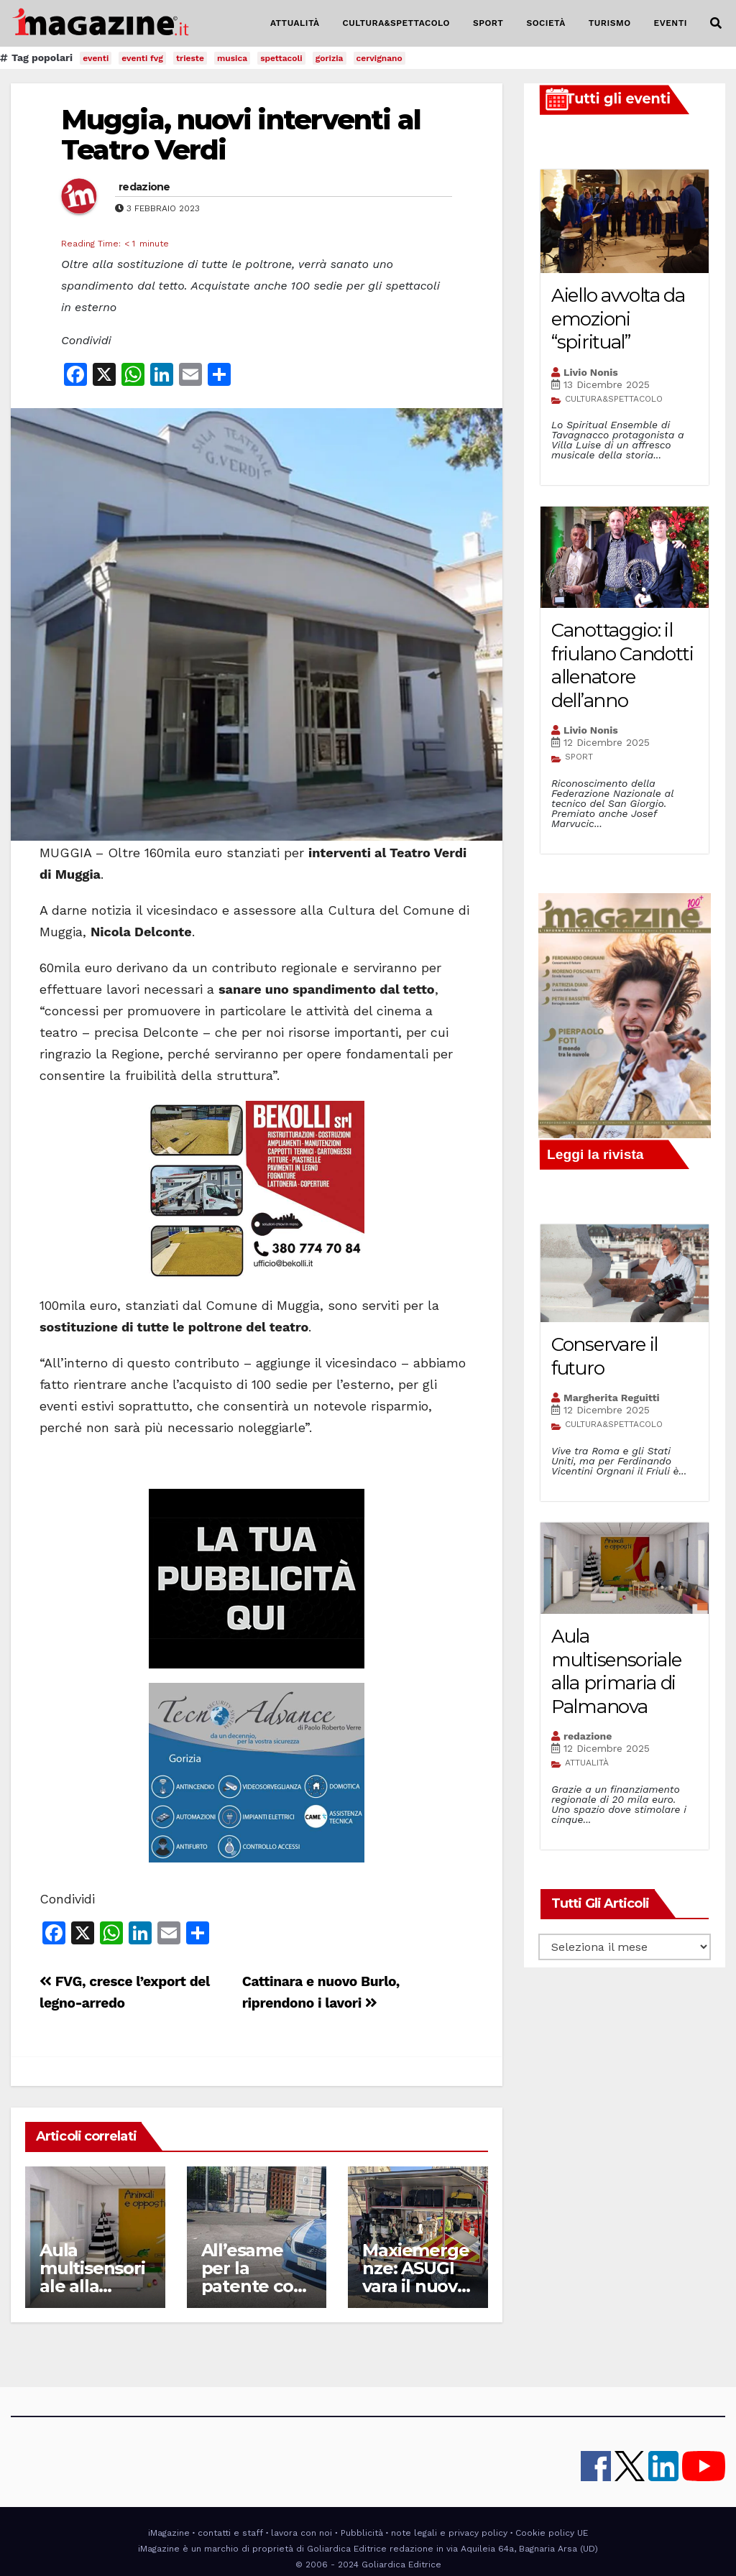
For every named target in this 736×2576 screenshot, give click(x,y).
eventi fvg (142, 58)
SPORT (488, 23)
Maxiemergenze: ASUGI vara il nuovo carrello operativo (415, 2286)
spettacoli (281, 58)
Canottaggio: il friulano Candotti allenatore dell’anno (622, 665)
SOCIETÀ (545, 23)
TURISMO (610, 23)
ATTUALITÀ (295, 23)
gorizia (330, 58)
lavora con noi (301, 2533)
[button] (716, 23)
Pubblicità (362, 2533)
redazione (144, 186)
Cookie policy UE (551, 2533)
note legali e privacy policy (449, 2533)
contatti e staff (230, 2533)
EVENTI (670, 23)
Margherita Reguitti (612, 1398)
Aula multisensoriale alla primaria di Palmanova (92, 2286)
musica (232, 58)
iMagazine (169, 2533)
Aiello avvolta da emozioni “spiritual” (618, 319)
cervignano (379, 58)
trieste (190, 58)
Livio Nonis (591, 372)
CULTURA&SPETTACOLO (396, 23)
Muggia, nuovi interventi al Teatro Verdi (240, 135)
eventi (96, 58)
